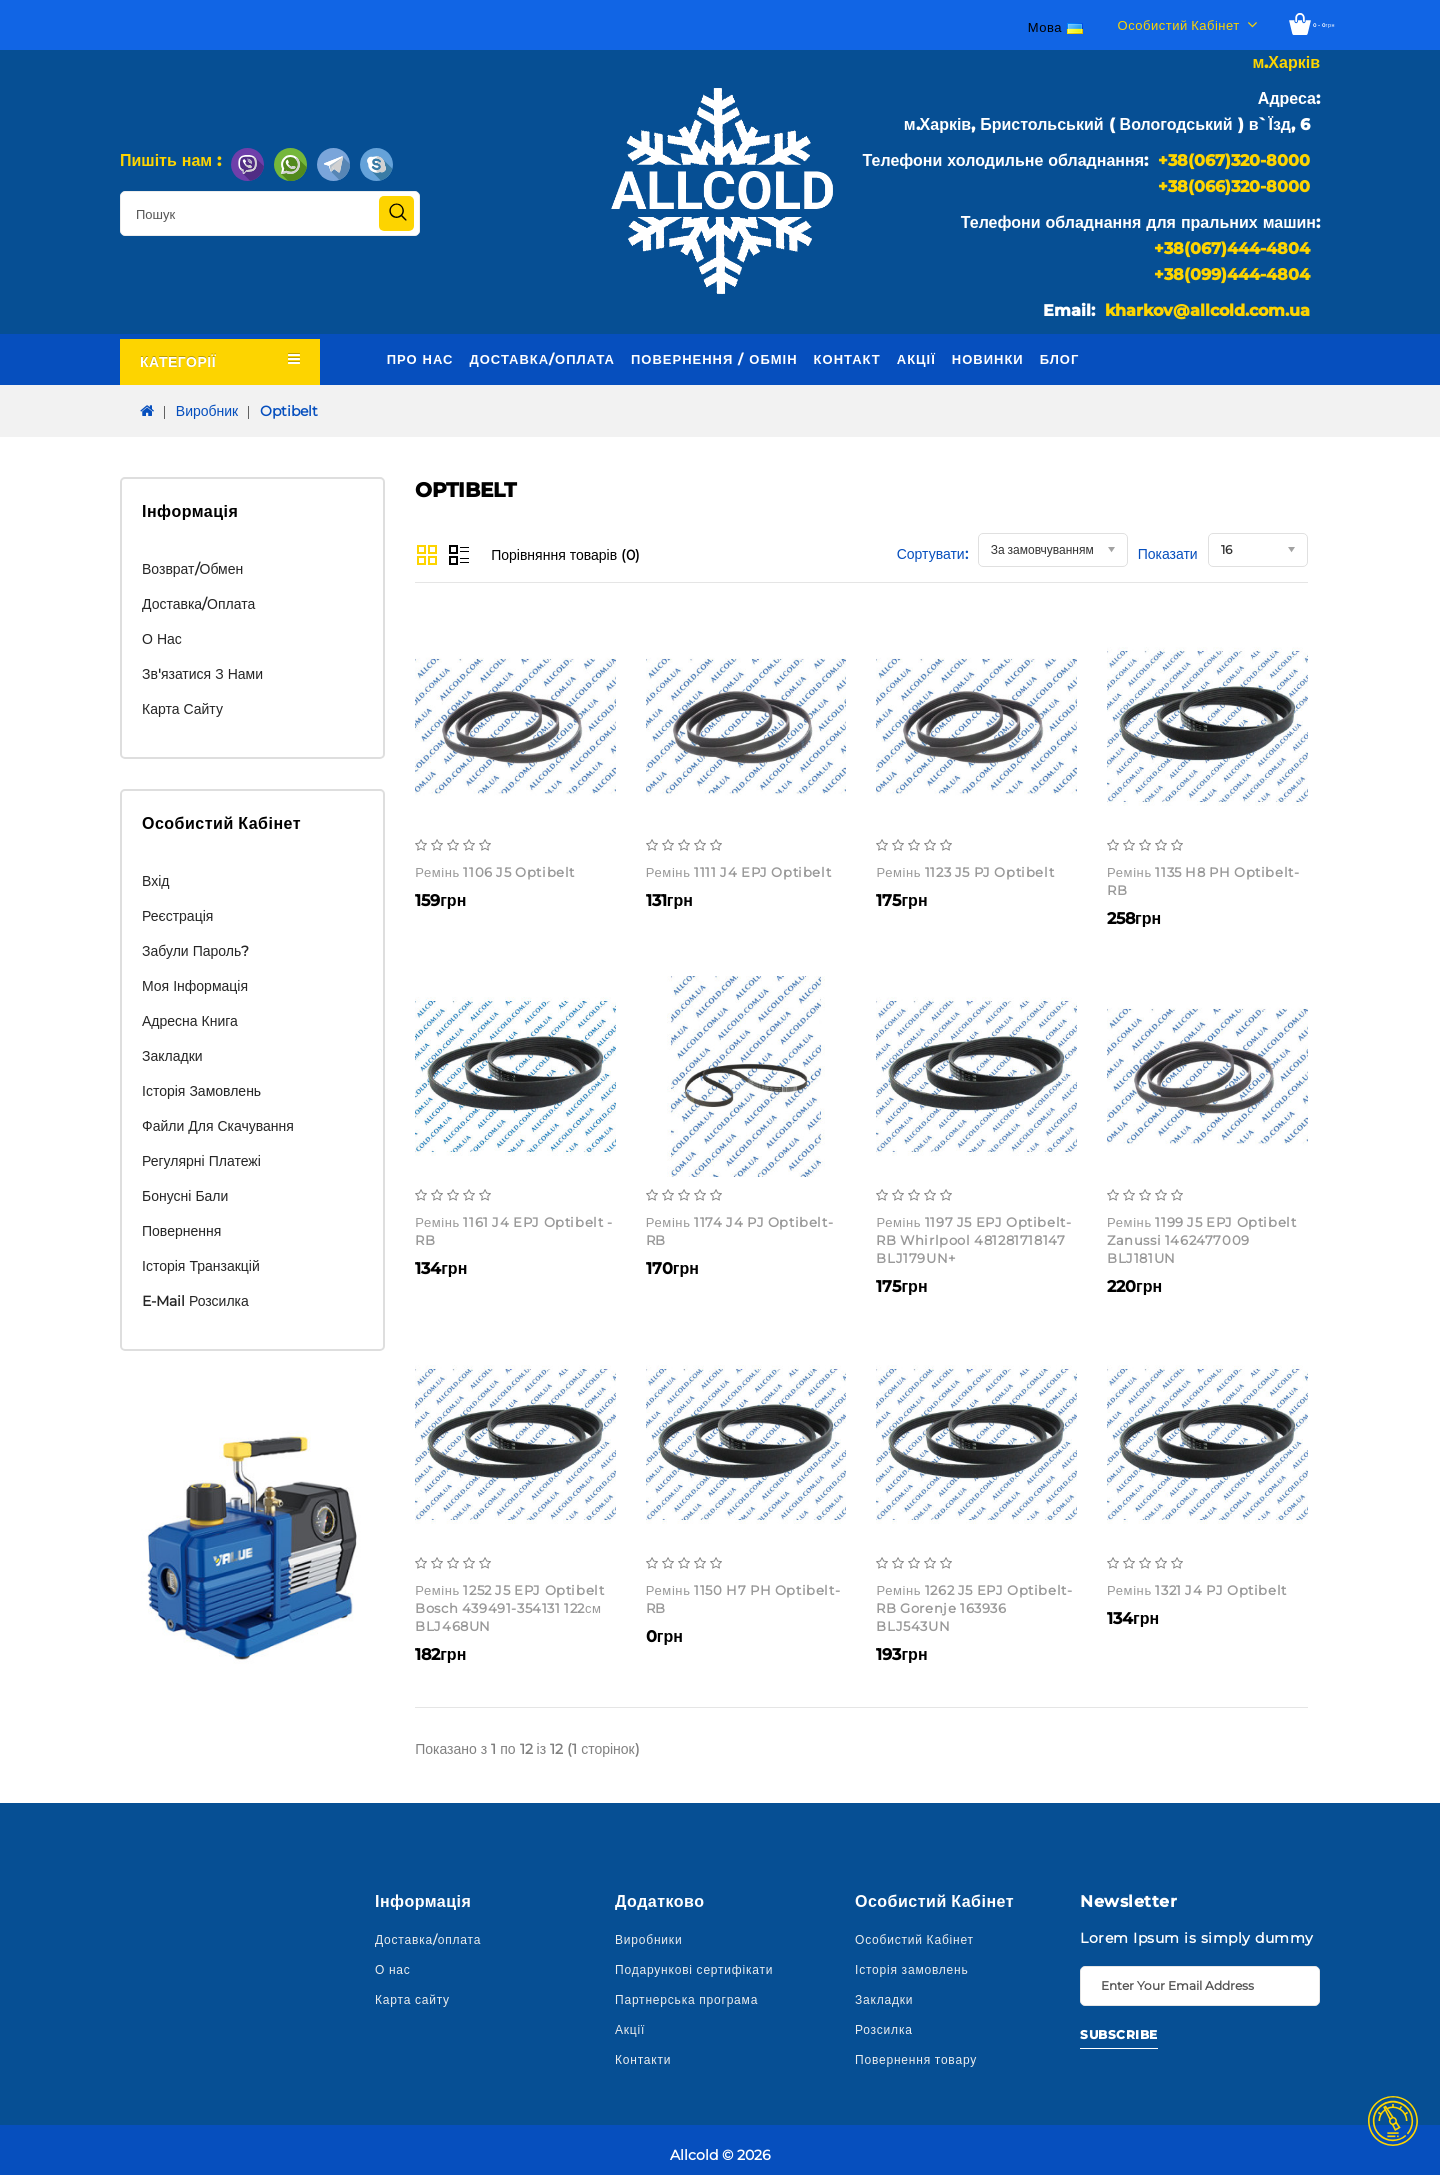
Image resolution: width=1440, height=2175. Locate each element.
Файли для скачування (218, 1126)
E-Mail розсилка (195, 1301)
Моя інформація (195, 986)
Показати (1168, 554)
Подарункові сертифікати (694, 1969)
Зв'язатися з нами (202, 674)
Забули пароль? (195, 951)
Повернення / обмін (714, 359)
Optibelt (289, 411)
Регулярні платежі (201, 1161)
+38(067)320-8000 (1234, 160)
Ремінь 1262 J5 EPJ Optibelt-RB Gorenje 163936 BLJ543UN (974, 1608)
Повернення (181, 1231)
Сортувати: (932, 554)
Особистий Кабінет (914, 1939)
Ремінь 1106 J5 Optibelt (495, 872)
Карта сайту (182, 709)
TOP (1393, 2121)
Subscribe (1119, 2034)
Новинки (988, 359)
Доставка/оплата (542, 359)
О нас (162, 639)
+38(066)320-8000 (1234, 186)
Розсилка (884, 2029)
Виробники (648, 1939)
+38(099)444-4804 (1232, 274)
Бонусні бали (185, 1196)
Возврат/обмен (192, 569)
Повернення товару (916, 2059)
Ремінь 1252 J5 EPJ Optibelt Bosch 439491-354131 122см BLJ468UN (509, 1608)
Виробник (207, 411)
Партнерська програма (686, 1999)
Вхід (155, 881)
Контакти (643, 2059)
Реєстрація (177, 916)
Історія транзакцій (201, 1266)
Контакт (847, 359)
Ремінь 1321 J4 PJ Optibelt (1197, 1590)
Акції (916, 359)
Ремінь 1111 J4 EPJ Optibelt (738, 872)
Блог (1060, 359)
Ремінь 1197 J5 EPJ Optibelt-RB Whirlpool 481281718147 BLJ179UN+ (973, 1240)
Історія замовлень (201, 1091)
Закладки (172, 1056)
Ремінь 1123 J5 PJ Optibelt (965, 872)
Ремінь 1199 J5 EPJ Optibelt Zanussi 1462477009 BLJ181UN (1201, 1240)
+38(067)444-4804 (1232, 248)
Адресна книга (190, 1021)
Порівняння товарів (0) (565, 555)
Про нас (420, 359)
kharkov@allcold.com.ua (1207, 310)
